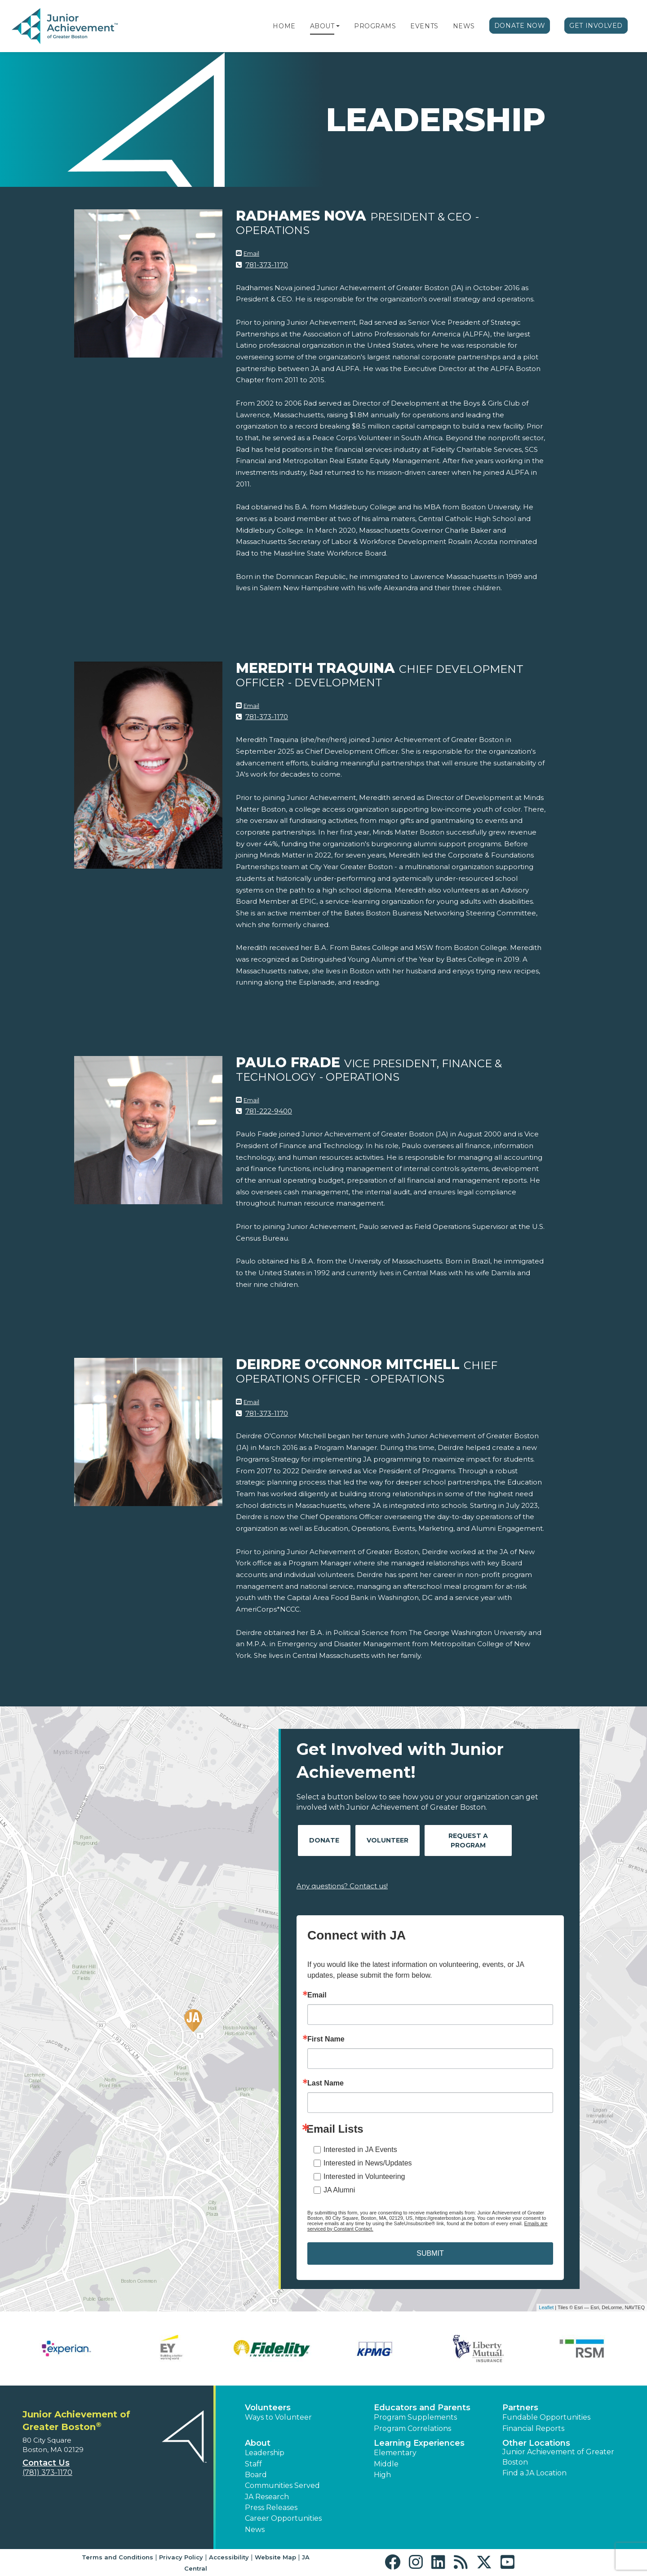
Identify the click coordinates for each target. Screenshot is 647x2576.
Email (251, 253)
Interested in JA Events (360, 2149)
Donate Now (519, 26)
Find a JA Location (534, 2473)
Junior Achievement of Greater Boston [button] (558, 2457)
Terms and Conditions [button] (117, 2557)
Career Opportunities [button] (283, 2518)
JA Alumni (339, 2190)
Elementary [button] (395, 2452)
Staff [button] (253, 2464)
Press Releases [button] (271, 2507)
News (464, 26)
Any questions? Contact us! (342, 1886)
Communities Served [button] (282, 2485)
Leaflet (546, 2307)
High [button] (382, 2474)
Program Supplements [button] (415, 2417)
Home (284, 26)
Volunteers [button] (268, 2408)
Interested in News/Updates (368, 2163)
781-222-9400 (268, 1111)
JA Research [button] (267, 2496)
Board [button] (256, 2474)
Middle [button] (386, 2464)
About (322, 26)
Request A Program (468, 1840)
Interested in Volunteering (364, 2176)
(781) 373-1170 (47, 2472)
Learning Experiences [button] (419, 2443)
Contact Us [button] (46, 2463)
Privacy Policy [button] (181, 2557)
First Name (326, 2039)
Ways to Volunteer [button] (278, 2417)
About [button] (257, 2443)
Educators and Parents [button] (422, 2408)
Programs (375, 26)
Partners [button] (520, 2408)
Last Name (325, 2083)
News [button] (255, 2529)
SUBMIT (430, 2253)
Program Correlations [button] (412, 2428)
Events (424, 26)
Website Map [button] (275, 2557)
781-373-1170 (266, 265)
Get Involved (596, 26)
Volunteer (387, 1840)
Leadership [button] (264, 2452)
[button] (338, 26)
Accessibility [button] (229, 2557)
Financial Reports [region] (533, 2428)
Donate (324, 1840)
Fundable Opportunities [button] (546, 2417)
